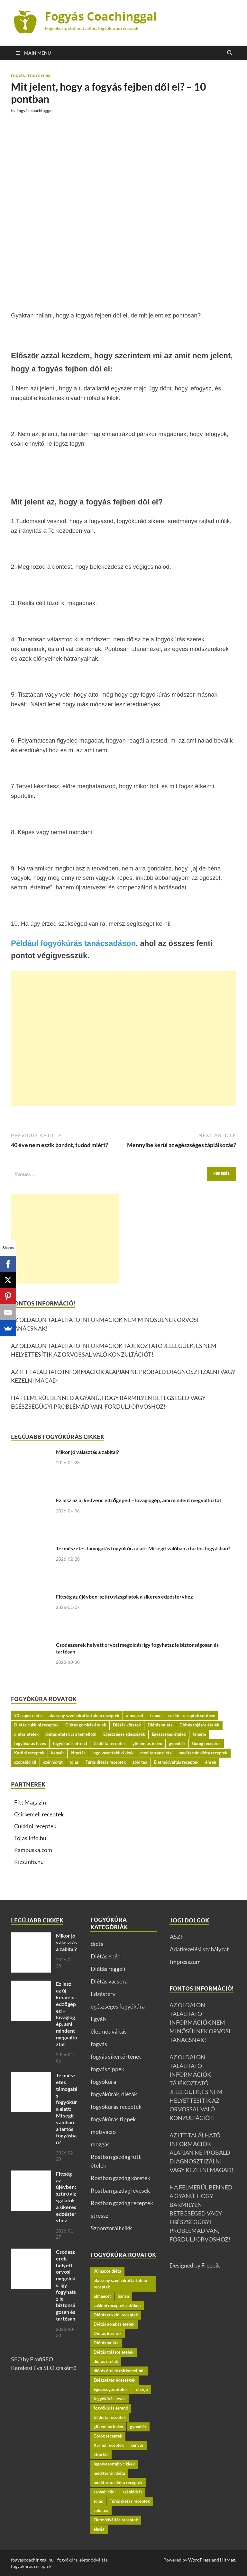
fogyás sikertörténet (116, 2056)
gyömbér (177, 1743)
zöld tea (140, 1762)
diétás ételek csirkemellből (70, 1734)
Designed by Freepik (194, 2265)
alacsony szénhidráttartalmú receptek (84, 1715)
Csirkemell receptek (39, 1814)
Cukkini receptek (35, 1826)
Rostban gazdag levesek (120, 2190)
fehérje (199, 1734)
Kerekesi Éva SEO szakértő (44, 2367)
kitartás (78, 1752)
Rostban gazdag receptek (122, 2202)
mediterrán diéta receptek (202, 1752)
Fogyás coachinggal (34, 110)
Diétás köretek (127, 1724)
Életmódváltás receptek (176, 1762)
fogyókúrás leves (30, 1743)
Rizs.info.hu (29, 1861)
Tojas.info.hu (30, 1837)
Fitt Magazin (30, 1802)
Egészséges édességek (124, 1734)
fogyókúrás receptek (116, 2106)
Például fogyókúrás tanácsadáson (73, 943)
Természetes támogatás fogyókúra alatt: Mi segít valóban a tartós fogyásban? (143, 1548)
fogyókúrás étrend (70, 1743)
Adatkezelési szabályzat (199, 1949)
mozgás (100, 2144)
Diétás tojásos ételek (199, 1724)
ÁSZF (177, 1936)
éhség (210, 1762)
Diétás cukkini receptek (36, 1724)
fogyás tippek (107, 2068)
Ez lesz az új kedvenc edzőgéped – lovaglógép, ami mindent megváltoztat (138, 1500)
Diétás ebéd (106, 1956)
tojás (74, 1762)
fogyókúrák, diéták (114, 2094)
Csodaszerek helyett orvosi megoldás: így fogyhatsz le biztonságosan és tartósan (66, 2285)
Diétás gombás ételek (85, 1724)
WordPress (199, 2560)
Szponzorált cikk (111, 2228)
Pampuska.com (33, 1849)
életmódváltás (109, 2031)
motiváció (103, 2131)
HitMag (227, 2560)
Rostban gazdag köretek (120, 2177)
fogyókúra (39, 76)
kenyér (57, 1752)
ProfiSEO (41, 2359)
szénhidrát (53, 1762)
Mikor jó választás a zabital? (87, 1452)
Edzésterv (103, 1993)
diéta (97, 1943)
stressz (99, 2215)
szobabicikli (25, 1762)
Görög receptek (206, 1743)
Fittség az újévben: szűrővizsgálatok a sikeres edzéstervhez (124, 1596)
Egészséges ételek (169, 1734)
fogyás (18, 76)
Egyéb (98, 2018)
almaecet (134, 1715)
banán (155, 1715)
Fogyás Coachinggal (101, 16)
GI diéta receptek (110, 1743)
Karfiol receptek (29, 1752)
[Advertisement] (123, 1038)
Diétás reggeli (108, 1968)
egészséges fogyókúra (118, 2006)
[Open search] (229, 53)
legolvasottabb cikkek (112, 1752)
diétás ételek (26, 1734)
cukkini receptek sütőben (191, 1715)
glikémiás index (147, 1743)
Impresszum (185, 1961)
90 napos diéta (28, 1715)
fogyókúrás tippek (113, 2119)
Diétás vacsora (109, 1981)
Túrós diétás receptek (106, 1762)
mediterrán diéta (156, 1752)
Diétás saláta (160, 1724)
